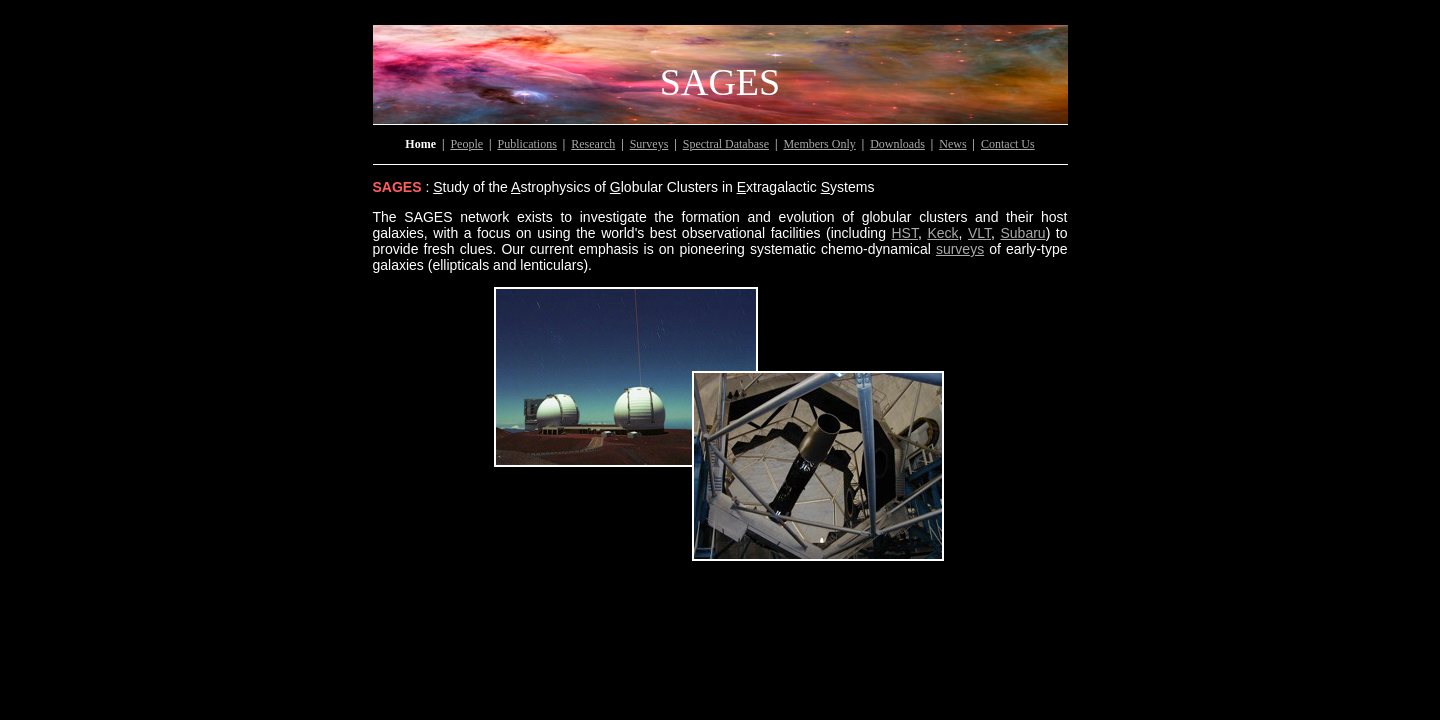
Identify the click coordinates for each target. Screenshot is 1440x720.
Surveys (649, 144)
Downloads (897, 144)
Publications (527, 144)
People (466, 144)
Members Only (819, 144)
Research (593, 144)
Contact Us (1008, 144)
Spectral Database (726, 144)
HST (904, 233)
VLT (979, 233)
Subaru (1022, 233)
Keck (942, 233)
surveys (960, 249)
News (952, 144)
